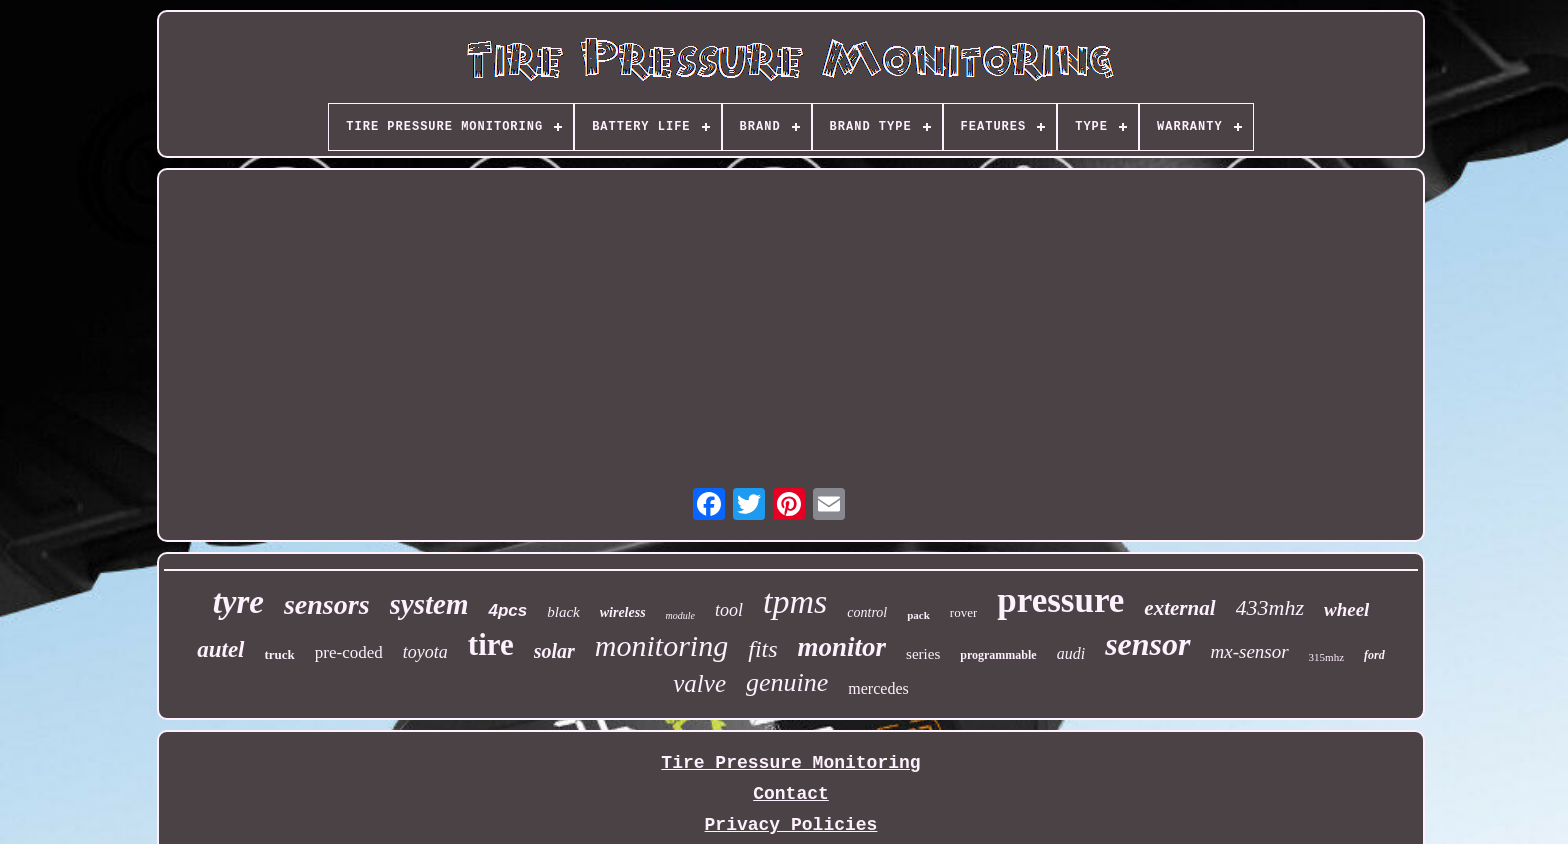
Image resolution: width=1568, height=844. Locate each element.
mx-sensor (1250, 651)
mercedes (878, 688)
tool (729, 610)
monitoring (661, 645)
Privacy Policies (791, 825)
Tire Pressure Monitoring (790, 763)
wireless (623, 612)
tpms (795, 601)
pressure (1060, 600)
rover (963, 612)
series (923, 654)
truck (280, 654)
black (563, 612)
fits (762, 649)
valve (699, 683)
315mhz (1326, 657)
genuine (787, 682)
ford (1374, 655)
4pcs (507, 610)
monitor (842, 647)
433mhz (1270, 607)
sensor (1147, 644)
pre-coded (349, 652)
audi (1071, 653)
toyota (425, 652)
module (680, 615)
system (429, 604)
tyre (238, 602)
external (1179, 608)
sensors (327, 604)
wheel (1346, 609)
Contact (791, 794)
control (867, 612)
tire (491, 644)
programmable (998, 655)
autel (220, 649)
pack (918, 615)
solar (554, 651)
